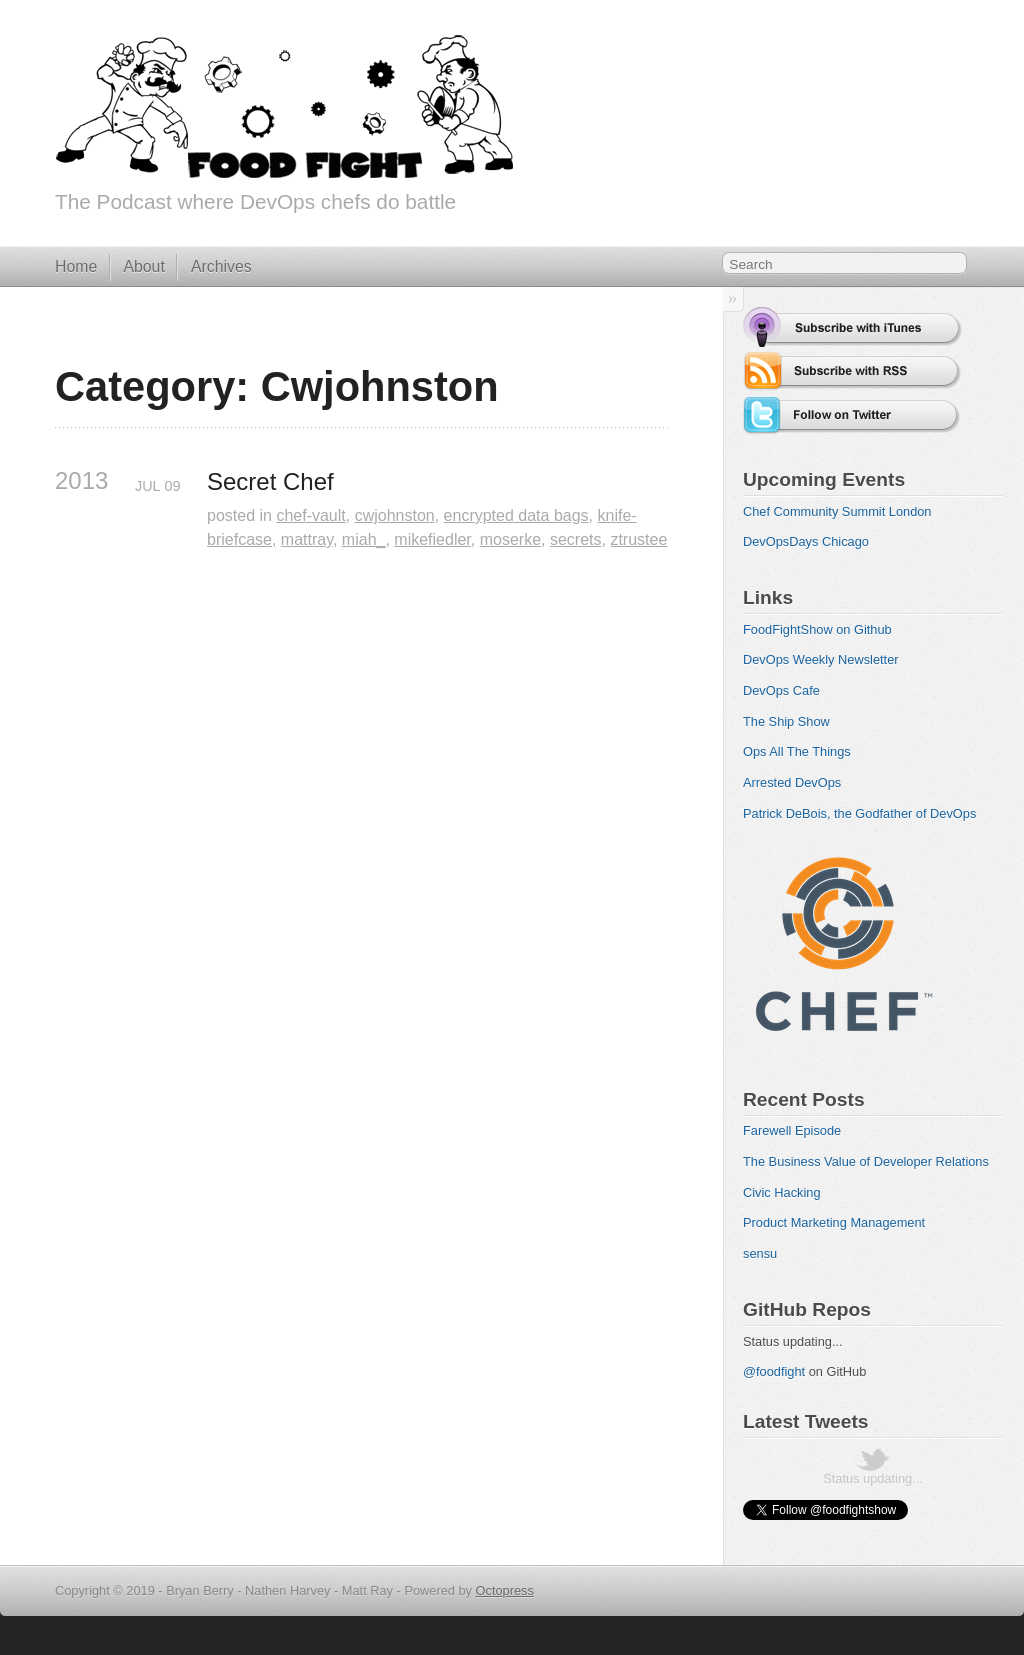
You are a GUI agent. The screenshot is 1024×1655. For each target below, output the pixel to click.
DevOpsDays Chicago (806, 541)
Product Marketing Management (834, 1222)
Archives (221, 266)
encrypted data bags (516, 515)
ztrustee (638, 539)
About (143, 266)
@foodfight (774, 1371)
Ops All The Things (797, 751)
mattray (307, 539)
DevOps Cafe (781, 690)
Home (76, 266)
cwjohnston (395, 515)
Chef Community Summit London (837, 511)
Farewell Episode (792, 1130)
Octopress (505, 1590)
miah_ (364, 539)
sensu (760, 1253)
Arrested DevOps (792, 782)
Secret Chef (270, 481)
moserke (510, 539)
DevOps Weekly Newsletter (821, 659)
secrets (576, 539)
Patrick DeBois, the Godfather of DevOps (859, 813)
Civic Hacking (782, 1192)
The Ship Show (786, 721)
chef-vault (310, 515)
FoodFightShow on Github (817, 629)
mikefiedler (432, 539)
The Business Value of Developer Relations (866, 1161)
